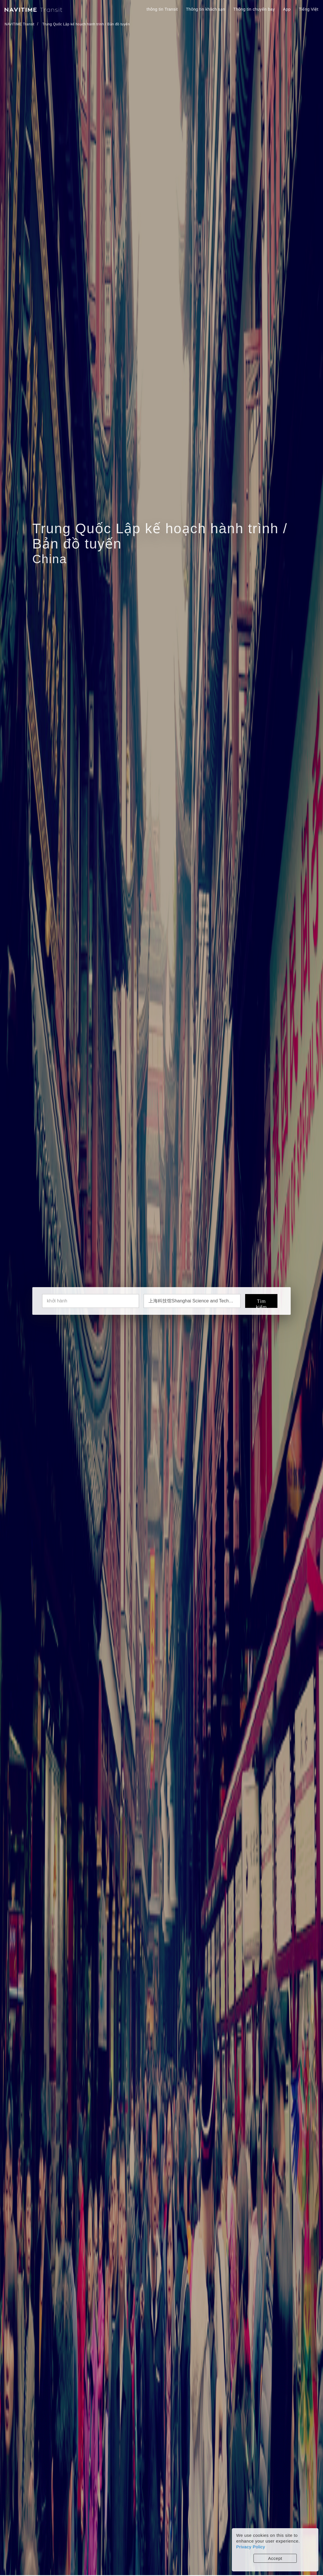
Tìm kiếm (261, 1303)
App (286, 9)
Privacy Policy (250, 2546)
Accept (275, 2558)
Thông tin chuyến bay (254, 9)
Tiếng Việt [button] (308, 9)
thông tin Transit (162, 9)
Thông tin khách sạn (205, 9)
